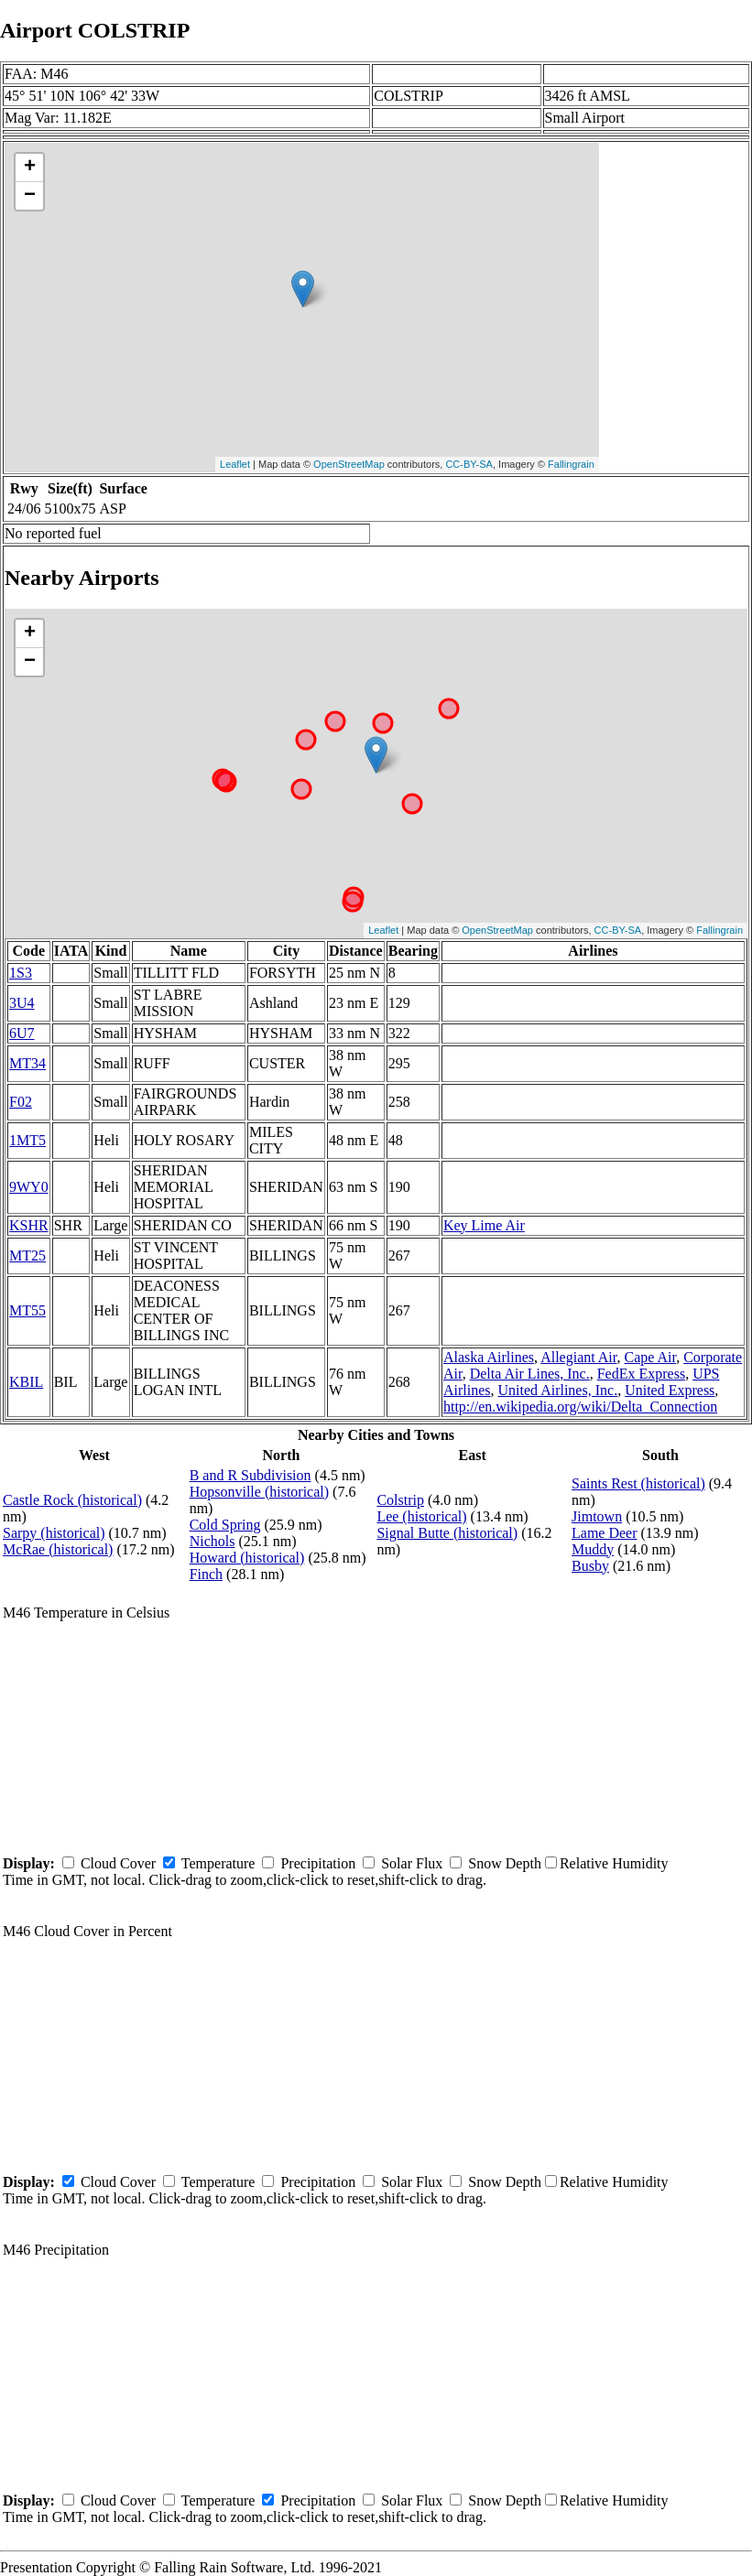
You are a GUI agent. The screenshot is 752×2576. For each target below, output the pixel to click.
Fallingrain (571, 464)
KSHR (29, 1225)
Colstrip (400, 1500)
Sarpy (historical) (54, 1533)
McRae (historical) (58, 1549)
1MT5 (27, 1140)
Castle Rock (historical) (72, 1500)
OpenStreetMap (349, 464)
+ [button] (30, 167)
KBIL (26, 1382)
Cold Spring (225, 1524)
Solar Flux (411, 1863)
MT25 (27, 1255)
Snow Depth (504, 1863)
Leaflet (235, 464)
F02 (20, 1101)
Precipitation (317, 1863)
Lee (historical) (421, 1516)
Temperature (218, 1863)
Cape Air (651, 1357)
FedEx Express (641, 1373)
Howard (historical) (247, 1557)
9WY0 (29, 1187)
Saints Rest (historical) (638, 1483)
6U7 (22, 1033)
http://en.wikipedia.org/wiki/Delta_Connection (580, 1406)
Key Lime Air (484, 1225)
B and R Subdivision (250, 1475)
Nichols (212, 1541)
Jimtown (597, 1516)
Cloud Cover (118, 1863)
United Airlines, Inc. (557, 1390)
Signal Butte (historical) (447, 1533)
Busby (590, 1566)
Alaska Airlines (488, 1357)
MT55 (27, 1310)
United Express (669, 1390)
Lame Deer (605, 1533)
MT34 (27, 1063)
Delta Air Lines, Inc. (530, 1373)
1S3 (20, 972)
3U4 (22, 1003)
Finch (206, 1574)
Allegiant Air (578, 1357)
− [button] (30, 196)
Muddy (593, 1549)
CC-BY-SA (469, 464)
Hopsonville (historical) (259, 1491)
